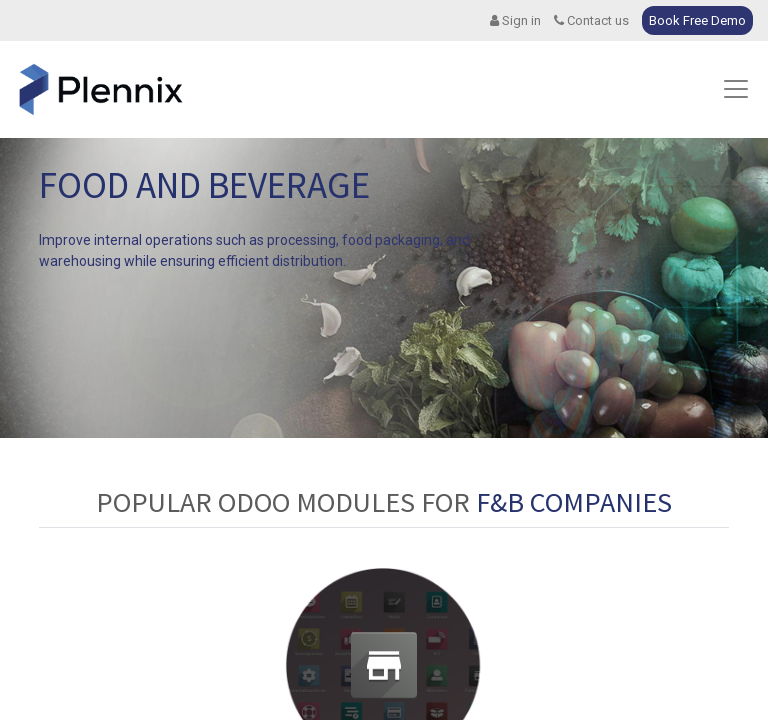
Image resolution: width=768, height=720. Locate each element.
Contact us (591, 20)
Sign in (515, 20)
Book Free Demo (697, 20)
